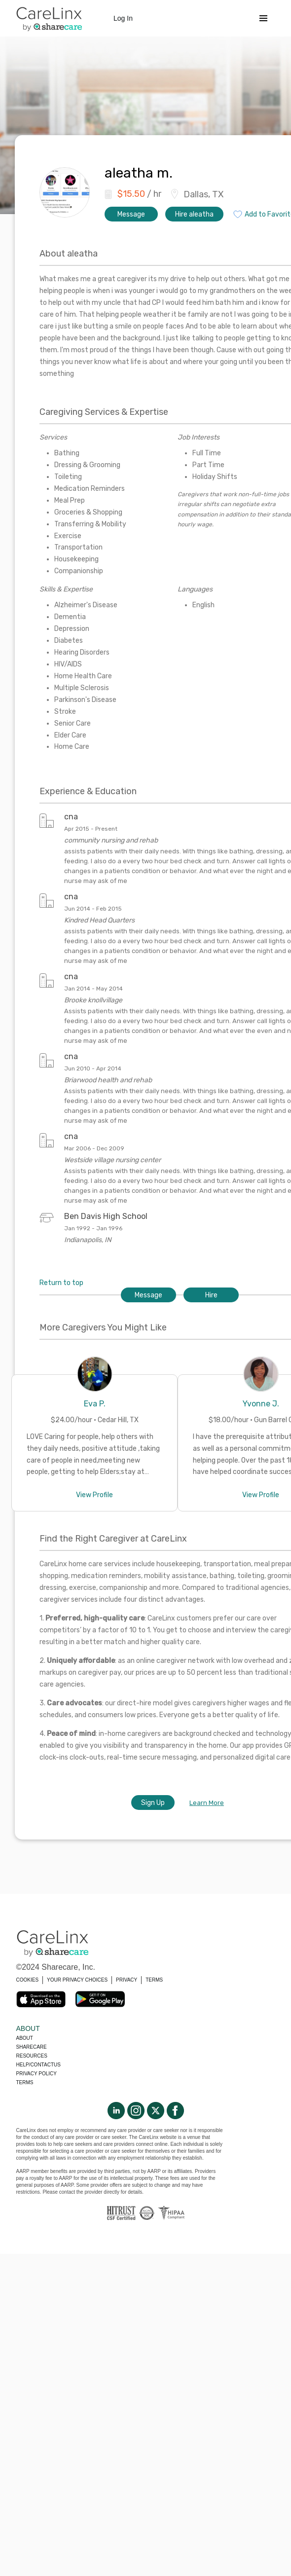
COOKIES (27, 1980)
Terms (25, 2082)
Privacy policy (36, 2073)
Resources (31, 2056)
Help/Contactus (38, 2064)
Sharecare (31, 2047)
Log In (123, 18)
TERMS (154, 1980)
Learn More (206, 1802)
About (24, 2038)
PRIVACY (126, 1980)
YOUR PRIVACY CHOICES (77, 1980)
